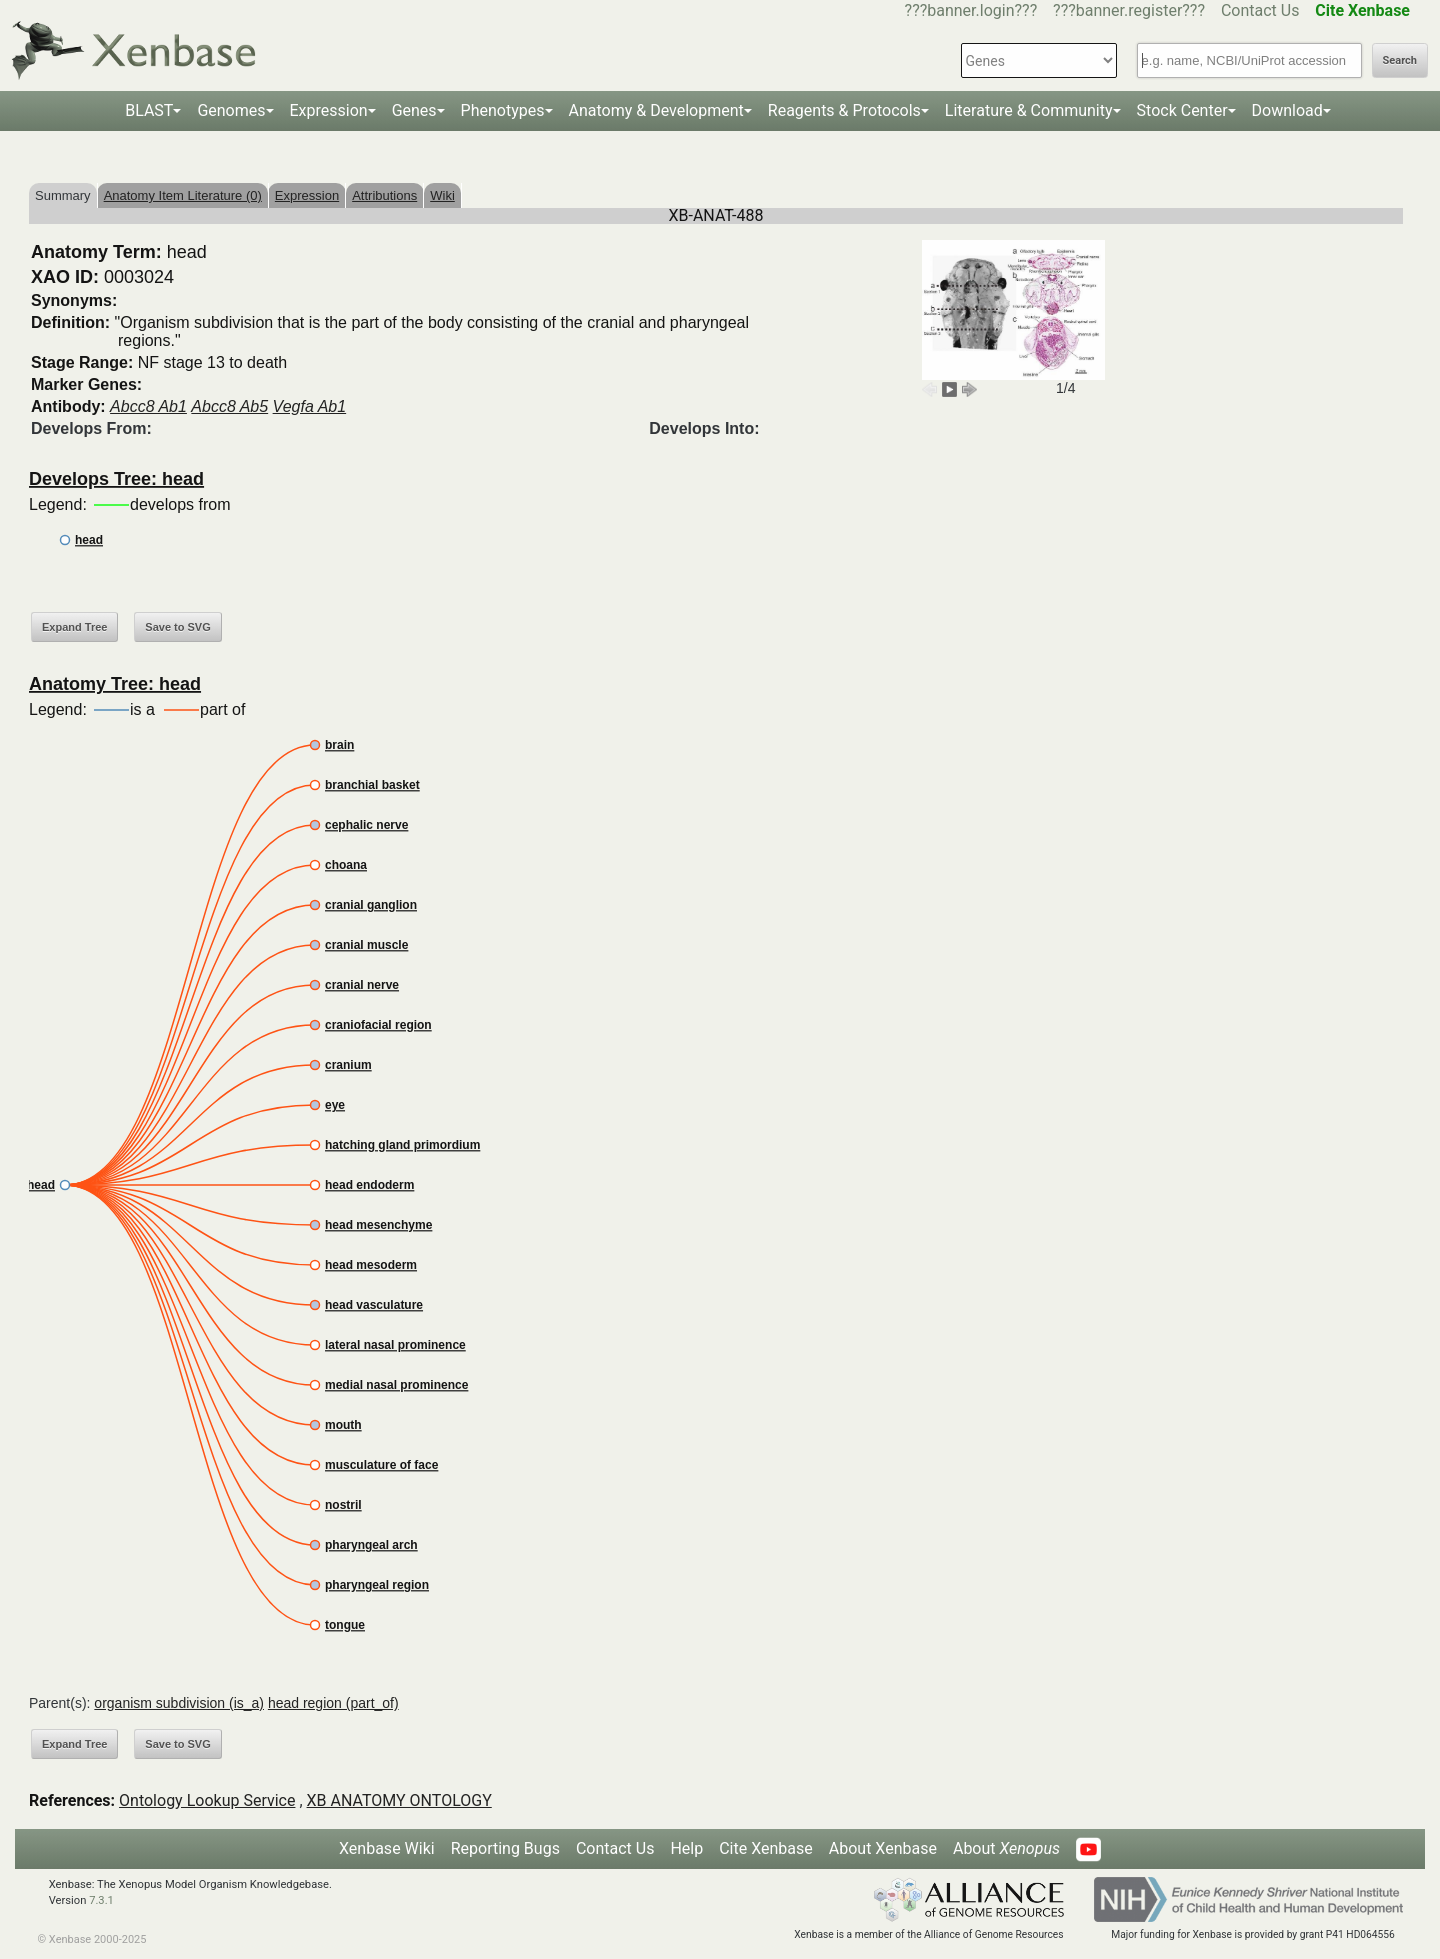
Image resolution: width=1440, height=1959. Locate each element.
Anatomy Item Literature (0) (183, 195)
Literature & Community (1029, 110)
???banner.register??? (1129, 10)
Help (686, 1848)
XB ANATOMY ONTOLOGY (399, 1800)
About (1006, 1848)
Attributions (384, 195)
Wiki (442, 195)
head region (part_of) (333, 1703)
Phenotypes (503, 110)
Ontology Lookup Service (207, 1800)
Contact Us (1260, 10)
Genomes (231, 110)
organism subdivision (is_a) (179, 1703)
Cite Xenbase (766, 1848)
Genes (414, 110)
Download (1287, 110)
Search (1400, 60)
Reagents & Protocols (844, 110)
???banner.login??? (971, 10)
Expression (329, 110)
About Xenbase (883, 1848)
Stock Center (1182, 110)
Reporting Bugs (505, 1848)
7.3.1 (101, 1900)
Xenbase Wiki (387, 1848)
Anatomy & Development (656, 110)
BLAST (149, 110)
